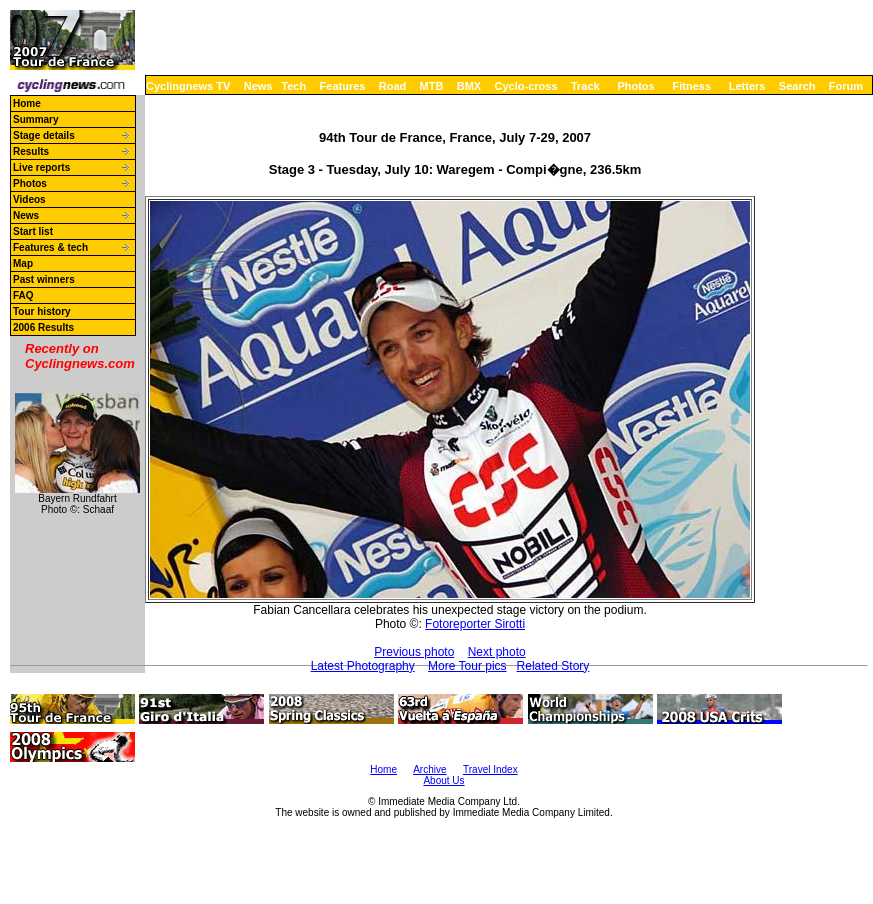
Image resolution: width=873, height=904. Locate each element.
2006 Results (43, 327)
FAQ (23, 295)
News (258, 86)
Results (31, 151)
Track (585, 86)
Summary (36, 119)
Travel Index (490, 769)
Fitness (691, 86)
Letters (747, 86)
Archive (429, 769)
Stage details (44, 135)
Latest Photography (363, 666)
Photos (635, 86)
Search (797, 86)
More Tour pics (467, 666)
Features (343, 86)
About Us (443, 780)
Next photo (497, 652)
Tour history (42, 311)
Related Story (553, 666)
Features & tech (50, 247)
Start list (33, 231)
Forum (846, 86)
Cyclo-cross (526, 86)
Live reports (41, 167)
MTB (432, 86)
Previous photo (414, 652)
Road (393, 86)
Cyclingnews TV (188, 86)
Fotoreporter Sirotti (475, 624)
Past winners (44, 279)
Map (23, 263)
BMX (469, 86)
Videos (29, 199)
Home (27, 103)
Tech (293, 86)
